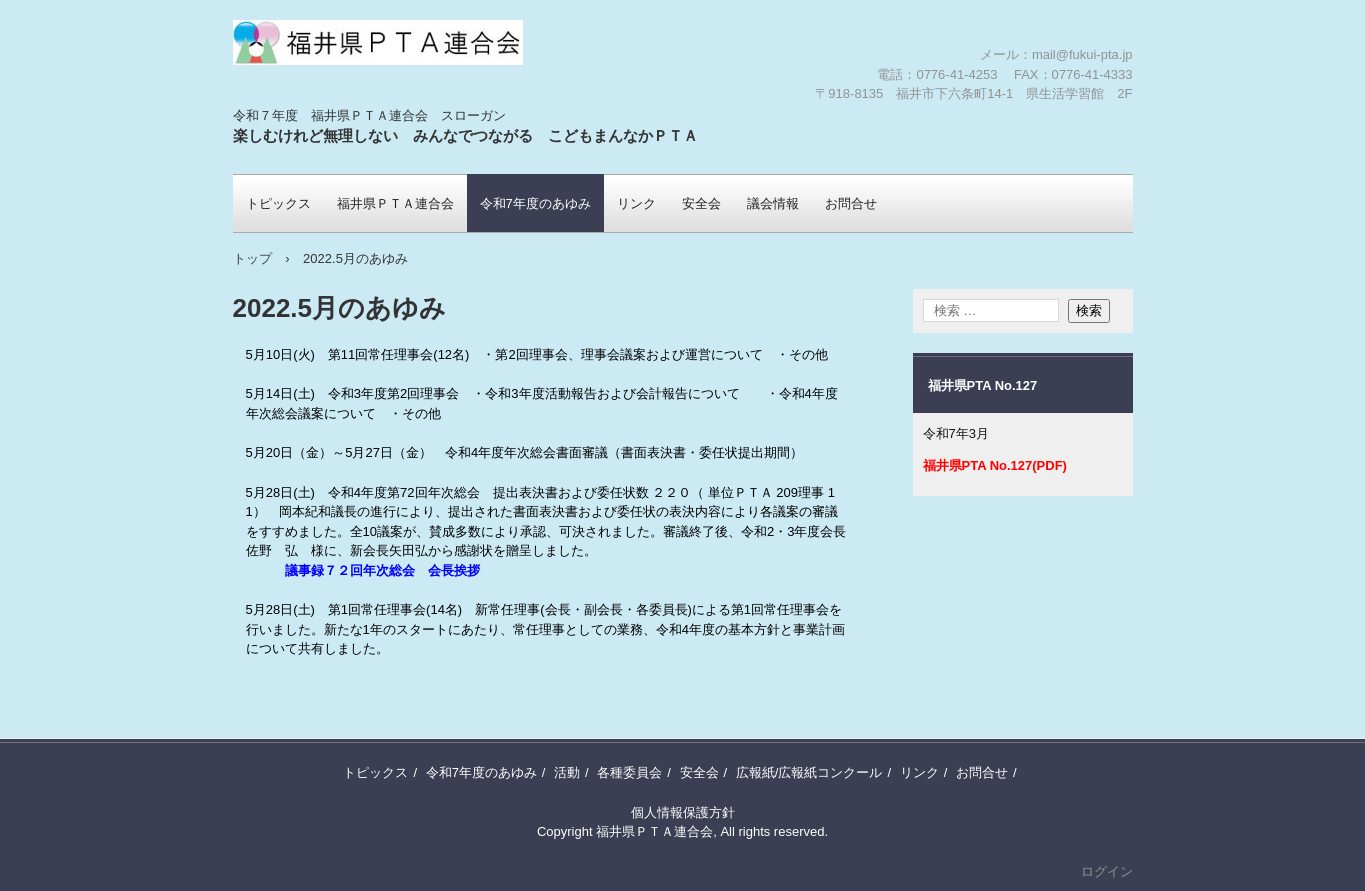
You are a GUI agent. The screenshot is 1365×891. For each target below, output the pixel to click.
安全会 (701, 203)
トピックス (278, 203)
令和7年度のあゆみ (535, 203)
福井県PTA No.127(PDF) (995, 465)
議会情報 (773, 203)
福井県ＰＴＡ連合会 (350, 105)
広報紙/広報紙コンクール (809, 772)
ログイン (1107, 871)
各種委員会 (629, 772)
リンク (636, 203)
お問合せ (851, 203)
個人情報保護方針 (683, 812)
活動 (567, 772)
